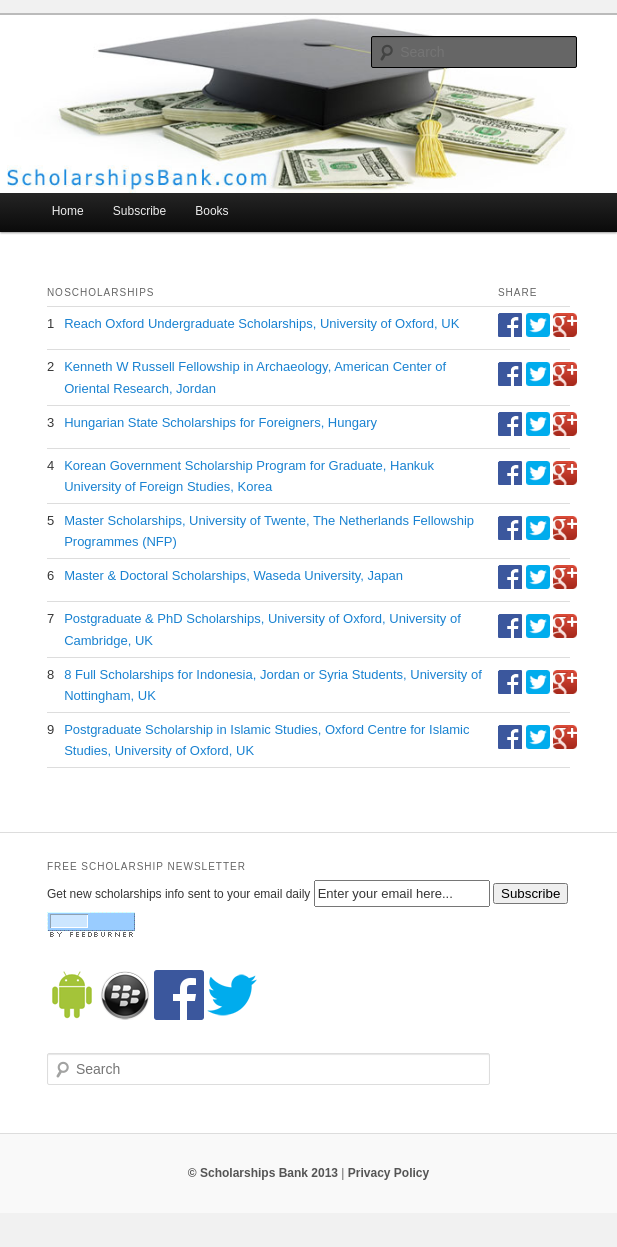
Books (211, 211)
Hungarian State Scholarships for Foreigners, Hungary (220, 422)
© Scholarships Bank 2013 (263, 1173)
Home (68, 211)
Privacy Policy (388, 1173)
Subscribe (139, 211)
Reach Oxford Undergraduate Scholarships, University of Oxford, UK (261, 323)
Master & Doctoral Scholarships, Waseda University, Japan (233, 575)
